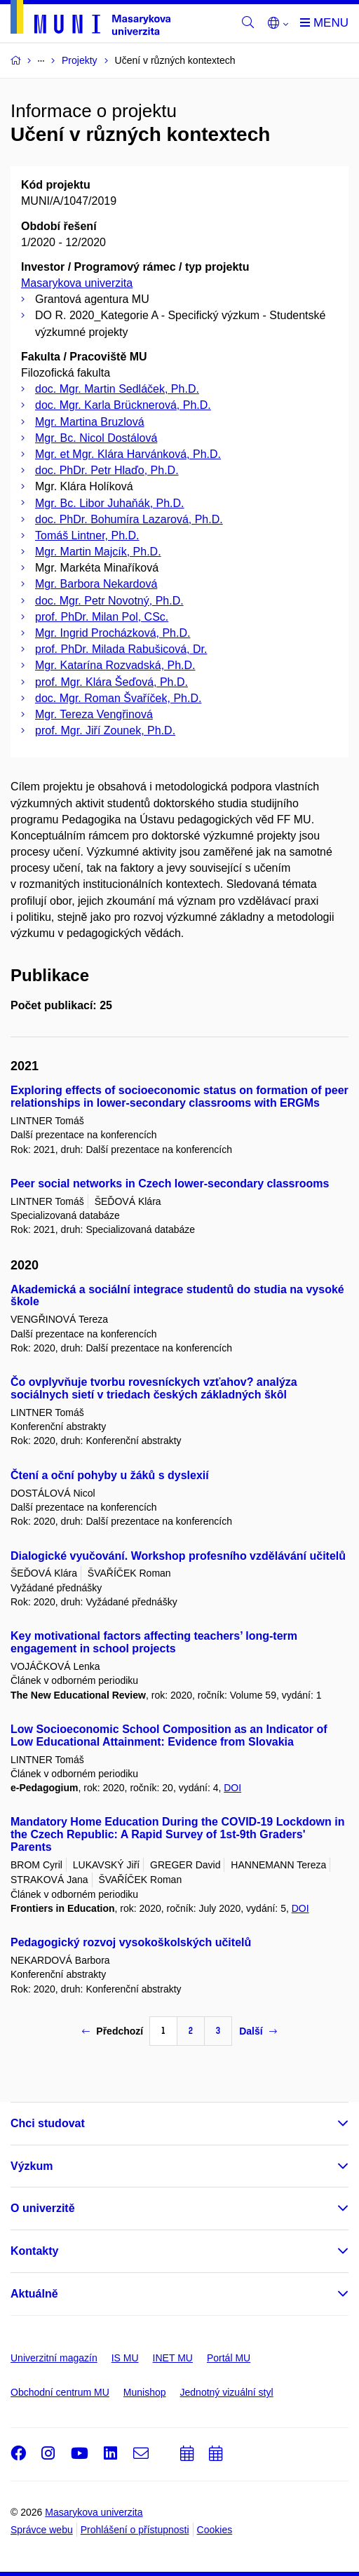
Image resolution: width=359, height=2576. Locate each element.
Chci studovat (48, 2123)
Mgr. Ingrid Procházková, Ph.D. (112, 633)
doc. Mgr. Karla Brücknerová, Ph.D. (123, 405)
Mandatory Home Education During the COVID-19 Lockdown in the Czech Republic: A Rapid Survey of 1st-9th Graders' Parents (177, 1834)
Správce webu (42, 2529)
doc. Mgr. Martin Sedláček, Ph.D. (117, 389)
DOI (232, 1787)
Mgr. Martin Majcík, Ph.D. (98, 552)
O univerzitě (43, 2208)
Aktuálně (34, 2294)
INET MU (173, 2357)
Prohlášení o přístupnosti (135, 2529)
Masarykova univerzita (77, 283)
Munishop (144, 2392)
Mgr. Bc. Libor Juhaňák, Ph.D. (109, 503)
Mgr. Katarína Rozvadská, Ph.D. (115, 665)
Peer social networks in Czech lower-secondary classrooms (170, 1183)
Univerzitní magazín (54, 2357)
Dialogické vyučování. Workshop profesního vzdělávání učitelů (178, 1556)
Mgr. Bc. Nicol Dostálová (96, 438)
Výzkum (32, 2166)
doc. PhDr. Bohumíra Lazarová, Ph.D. (129, 519)
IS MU (125, 2357)
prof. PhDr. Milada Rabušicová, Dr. (121, 649)
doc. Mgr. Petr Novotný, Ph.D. (109, 601)
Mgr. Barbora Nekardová (96, 584)
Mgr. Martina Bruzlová (89, 422)
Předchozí (112, 2031)
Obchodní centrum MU (60, 2392)
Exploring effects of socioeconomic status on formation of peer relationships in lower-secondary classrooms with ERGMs (179, 1096)
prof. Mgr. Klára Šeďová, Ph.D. (111, 682)
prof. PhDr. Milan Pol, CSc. (101, 617)
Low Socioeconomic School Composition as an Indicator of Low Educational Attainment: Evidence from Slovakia (169, 1735)
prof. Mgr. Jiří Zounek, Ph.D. (105, 730)
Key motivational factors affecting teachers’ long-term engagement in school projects (154, 1642)
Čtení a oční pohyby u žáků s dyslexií (110, 1475)
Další (257, 2031)
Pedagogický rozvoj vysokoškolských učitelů (131, 1942)
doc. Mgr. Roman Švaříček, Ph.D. (118, 698)
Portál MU (228, 2357)
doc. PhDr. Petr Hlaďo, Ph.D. (107, 470)
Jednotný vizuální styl (226, 2392)
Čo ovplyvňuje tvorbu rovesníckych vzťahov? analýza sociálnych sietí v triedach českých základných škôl (154, 1388)
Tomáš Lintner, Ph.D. (87, 535)
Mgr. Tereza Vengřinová (94, 714)
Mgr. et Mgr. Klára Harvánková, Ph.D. (128, 454)
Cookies (215, 2529)
